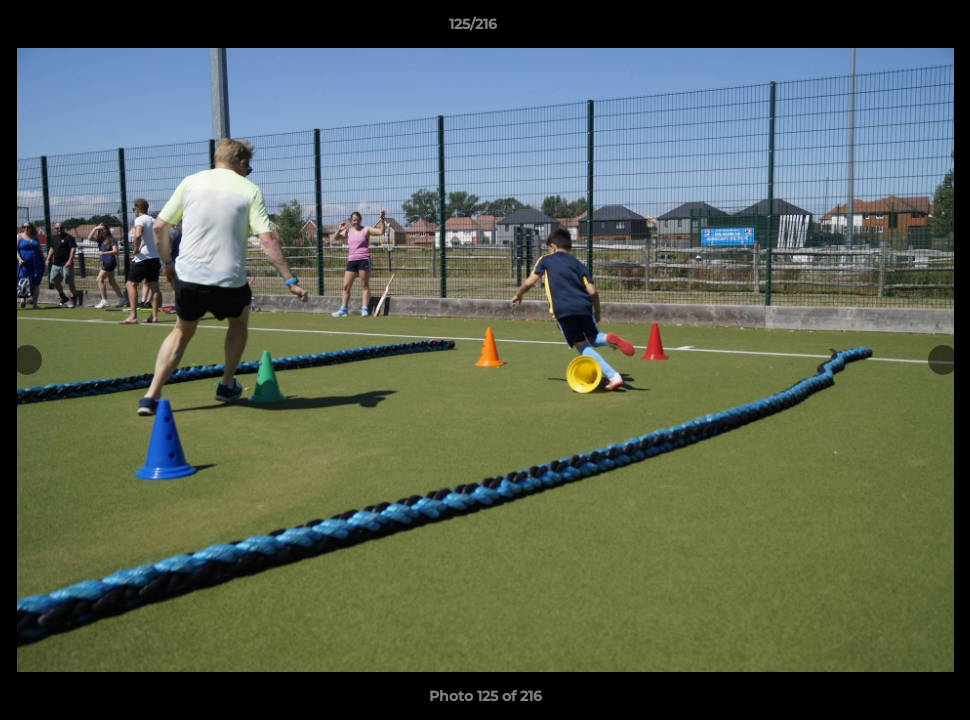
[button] (886, 29)
